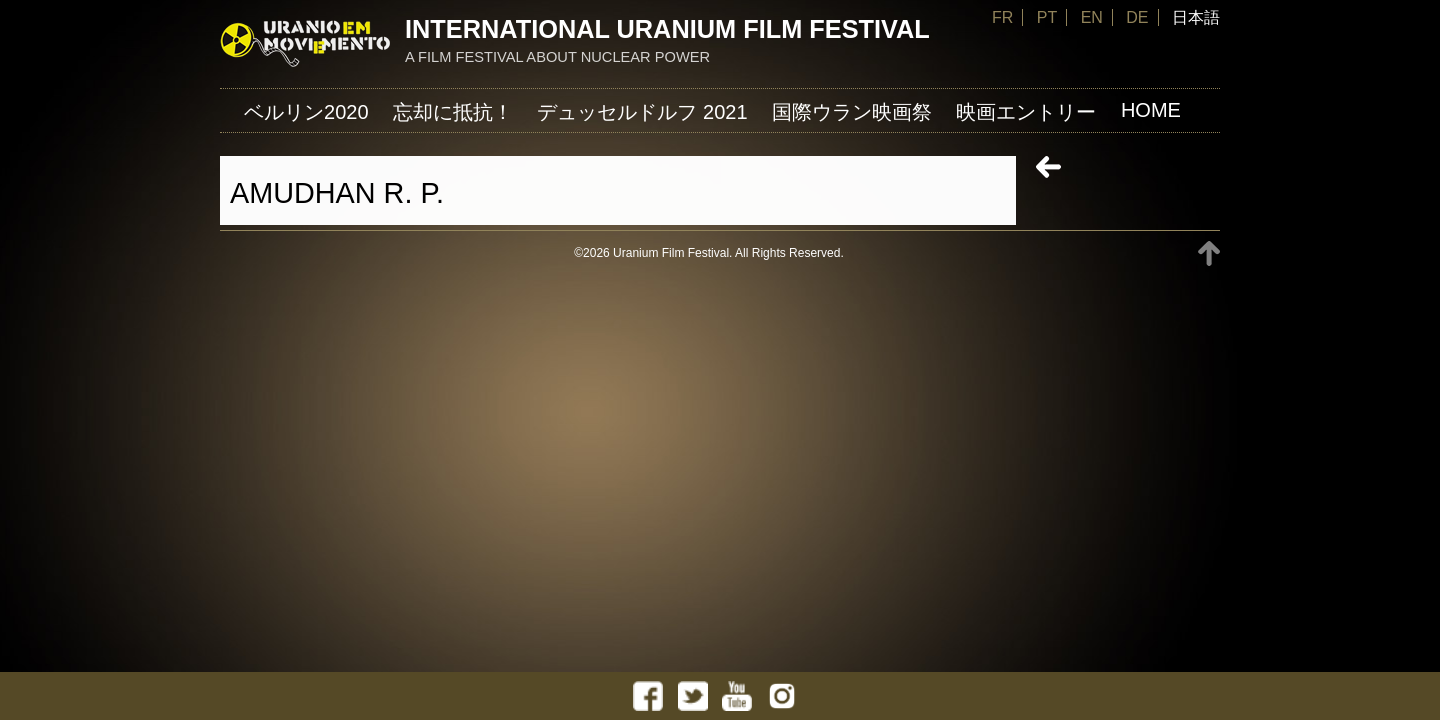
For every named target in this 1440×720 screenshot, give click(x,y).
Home (1151, 110)
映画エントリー (1026, 112)
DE (1137, 17)
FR (1002, 17)
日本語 (1196, 17)
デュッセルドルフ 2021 (642, 112)
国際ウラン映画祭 (852, 112)
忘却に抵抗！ (453, 112)
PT (1047, 17)
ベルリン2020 (306, 112)
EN (1092, 17)
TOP (1209, 253)
